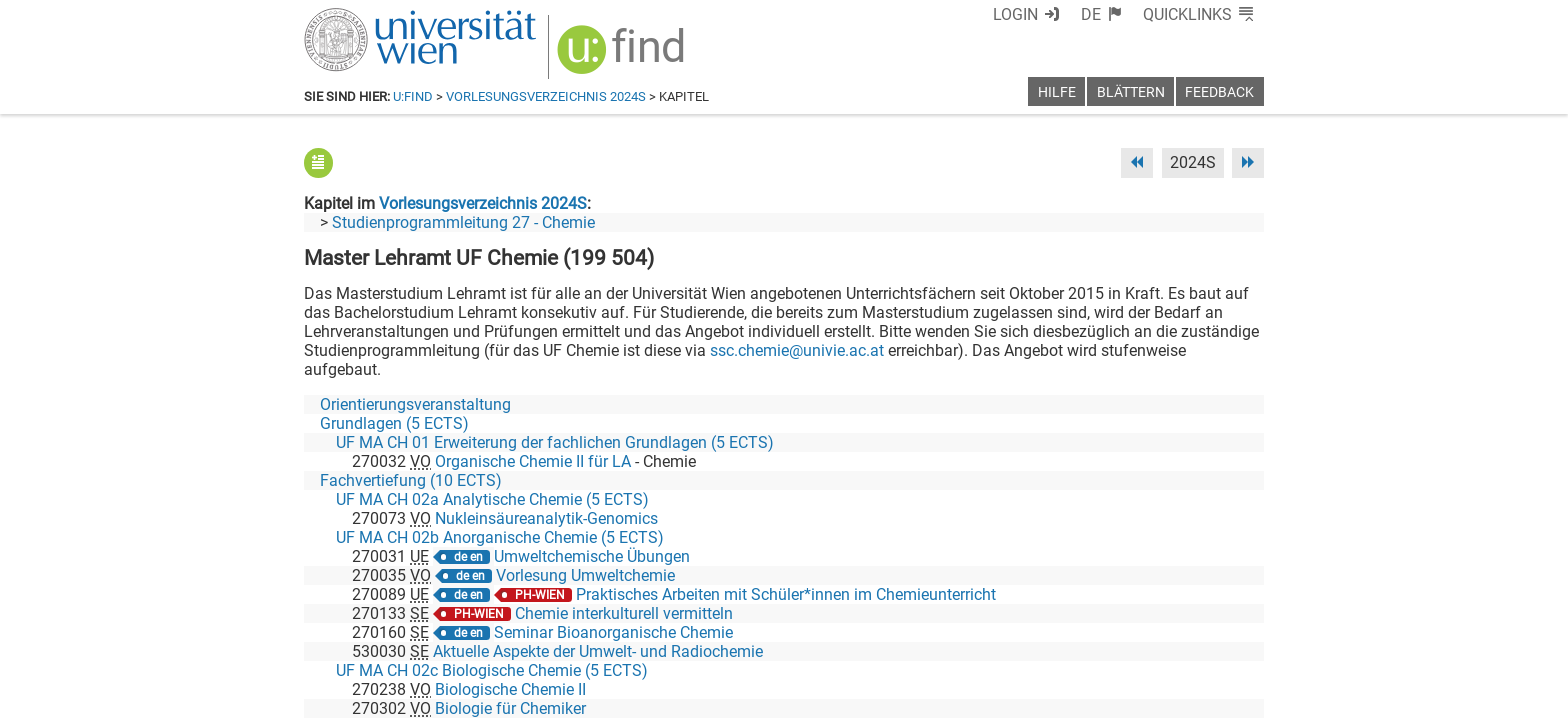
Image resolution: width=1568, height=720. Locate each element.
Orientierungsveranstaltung (415, 404)
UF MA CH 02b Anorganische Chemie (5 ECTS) (500, 537)
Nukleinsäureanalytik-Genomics (546, 518)
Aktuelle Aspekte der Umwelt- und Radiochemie (598, 651)
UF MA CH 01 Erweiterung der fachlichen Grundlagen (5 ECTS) (555, 442)
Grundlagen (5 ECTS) (394, 423)
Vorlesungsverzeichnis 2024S (546, 96)
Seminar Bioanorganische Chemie (613, 632)
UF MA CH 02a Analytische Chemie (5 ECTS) (492, 499)
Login (1015, 14)
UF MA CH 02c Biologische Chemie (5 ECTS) (492, 670)
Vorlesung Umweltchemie (585, 575)
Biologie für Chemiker (510, 708)
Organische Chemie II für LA (533, 461)
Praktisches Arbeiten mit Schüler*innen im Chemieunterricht (786, 594)
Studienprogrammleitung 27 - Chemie (463, 222)
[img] (623, 56)
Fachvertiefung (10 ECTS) (411, 480)
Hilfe (1057, 92)
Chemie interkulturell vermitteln (624, 613)
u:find (413, 96)
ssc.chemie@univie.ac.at (797, 350)
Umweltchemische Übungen (592, 556)
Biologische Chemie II (510, 689)
